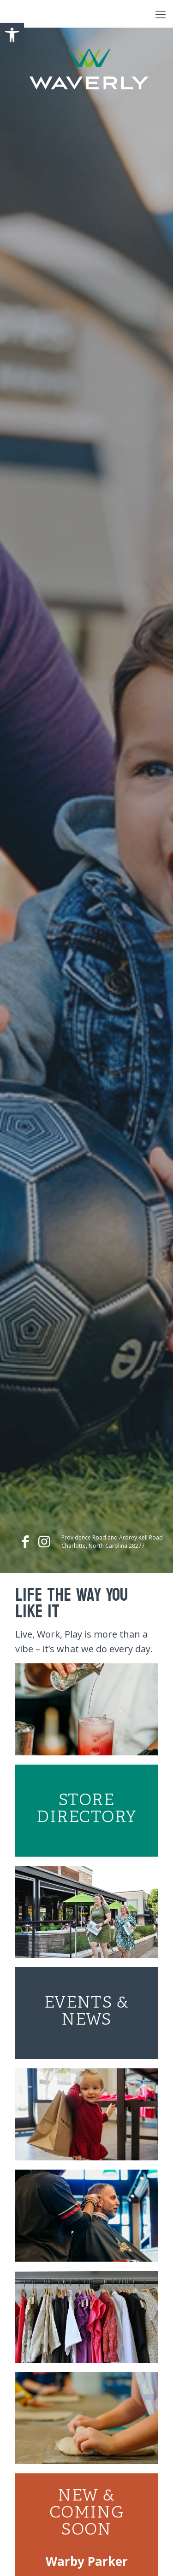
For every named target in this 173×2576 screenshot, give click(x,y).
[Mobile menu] (160, 14)
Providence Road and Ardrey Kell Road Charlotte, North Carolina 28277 (112, 1542)
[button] (12, 35)
